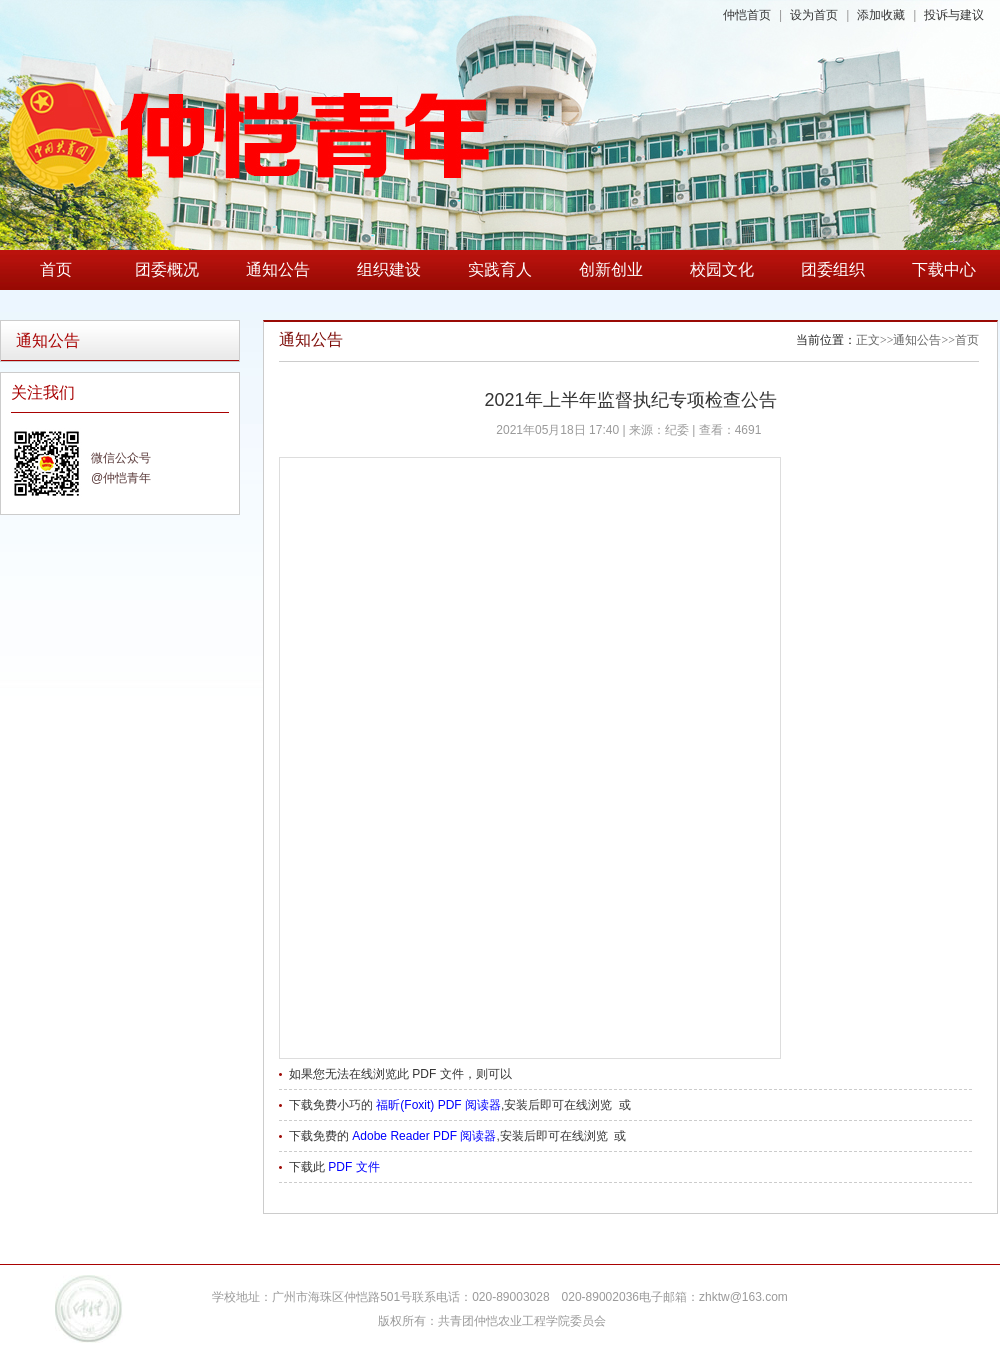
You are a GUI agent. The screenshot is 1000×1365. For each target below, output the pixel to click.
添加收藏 (881, 15)
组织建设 (389, 269)
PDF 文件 (353, 1167)
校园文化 (722, 269)
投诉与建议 (954, 15)
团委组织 (833, 269)
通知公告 (278, 269)
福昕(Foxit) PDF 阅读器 (438, 1105)
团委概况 (167, 269)
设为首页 (814, 15)
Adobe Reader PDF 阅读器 (424, 1136)
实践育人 (500, 269)
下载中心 (944, 269)
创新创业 (611, 269)
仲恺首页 (747, 15)
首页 (56, 269)
